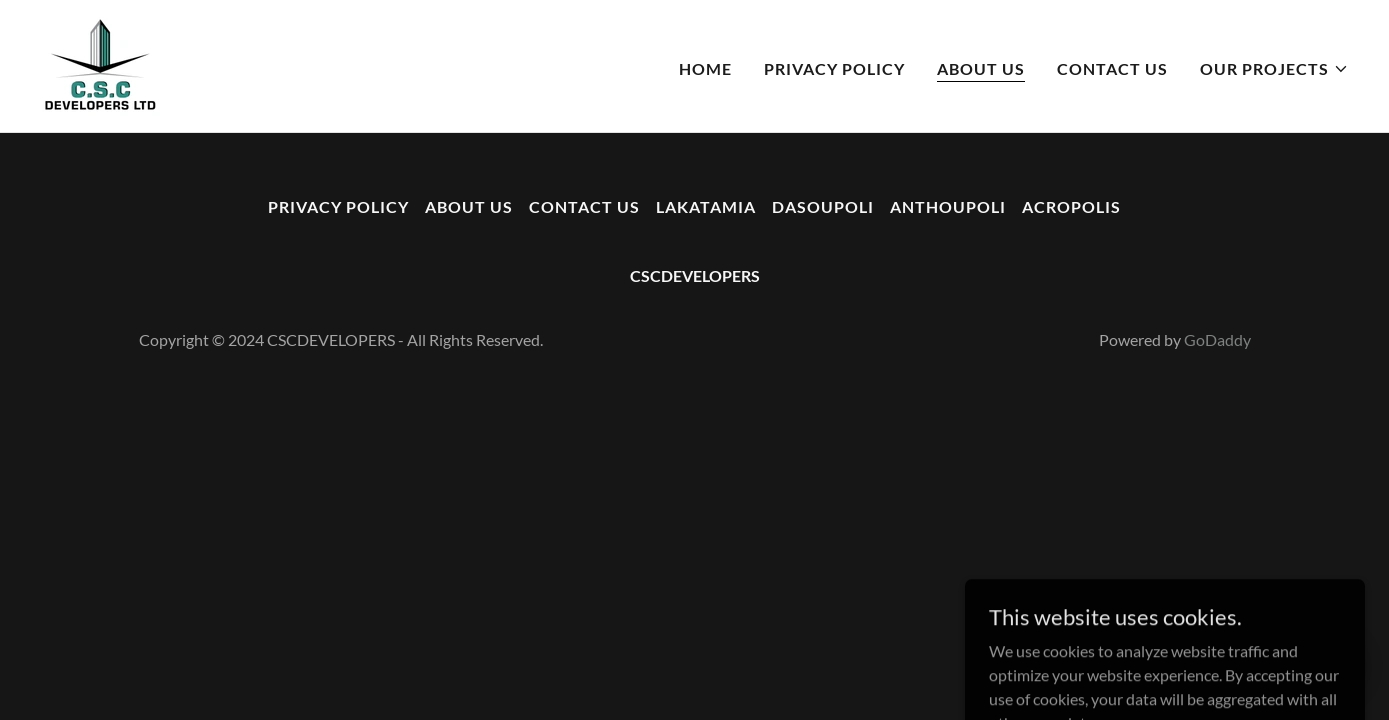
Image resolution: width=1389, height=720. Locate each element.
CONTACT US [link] (1112, 68)
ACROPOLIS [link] (1071, 206)
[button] (1274, 69)
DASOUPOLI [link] (823, 206)
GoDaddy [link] (1217, 339)
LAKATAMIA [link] (706, 206)
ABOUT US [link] (981, 68)
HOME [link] (705, 68)
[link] (100, 63)
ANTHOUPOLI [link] (948, 206)
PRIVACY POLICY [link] (834, 68)
